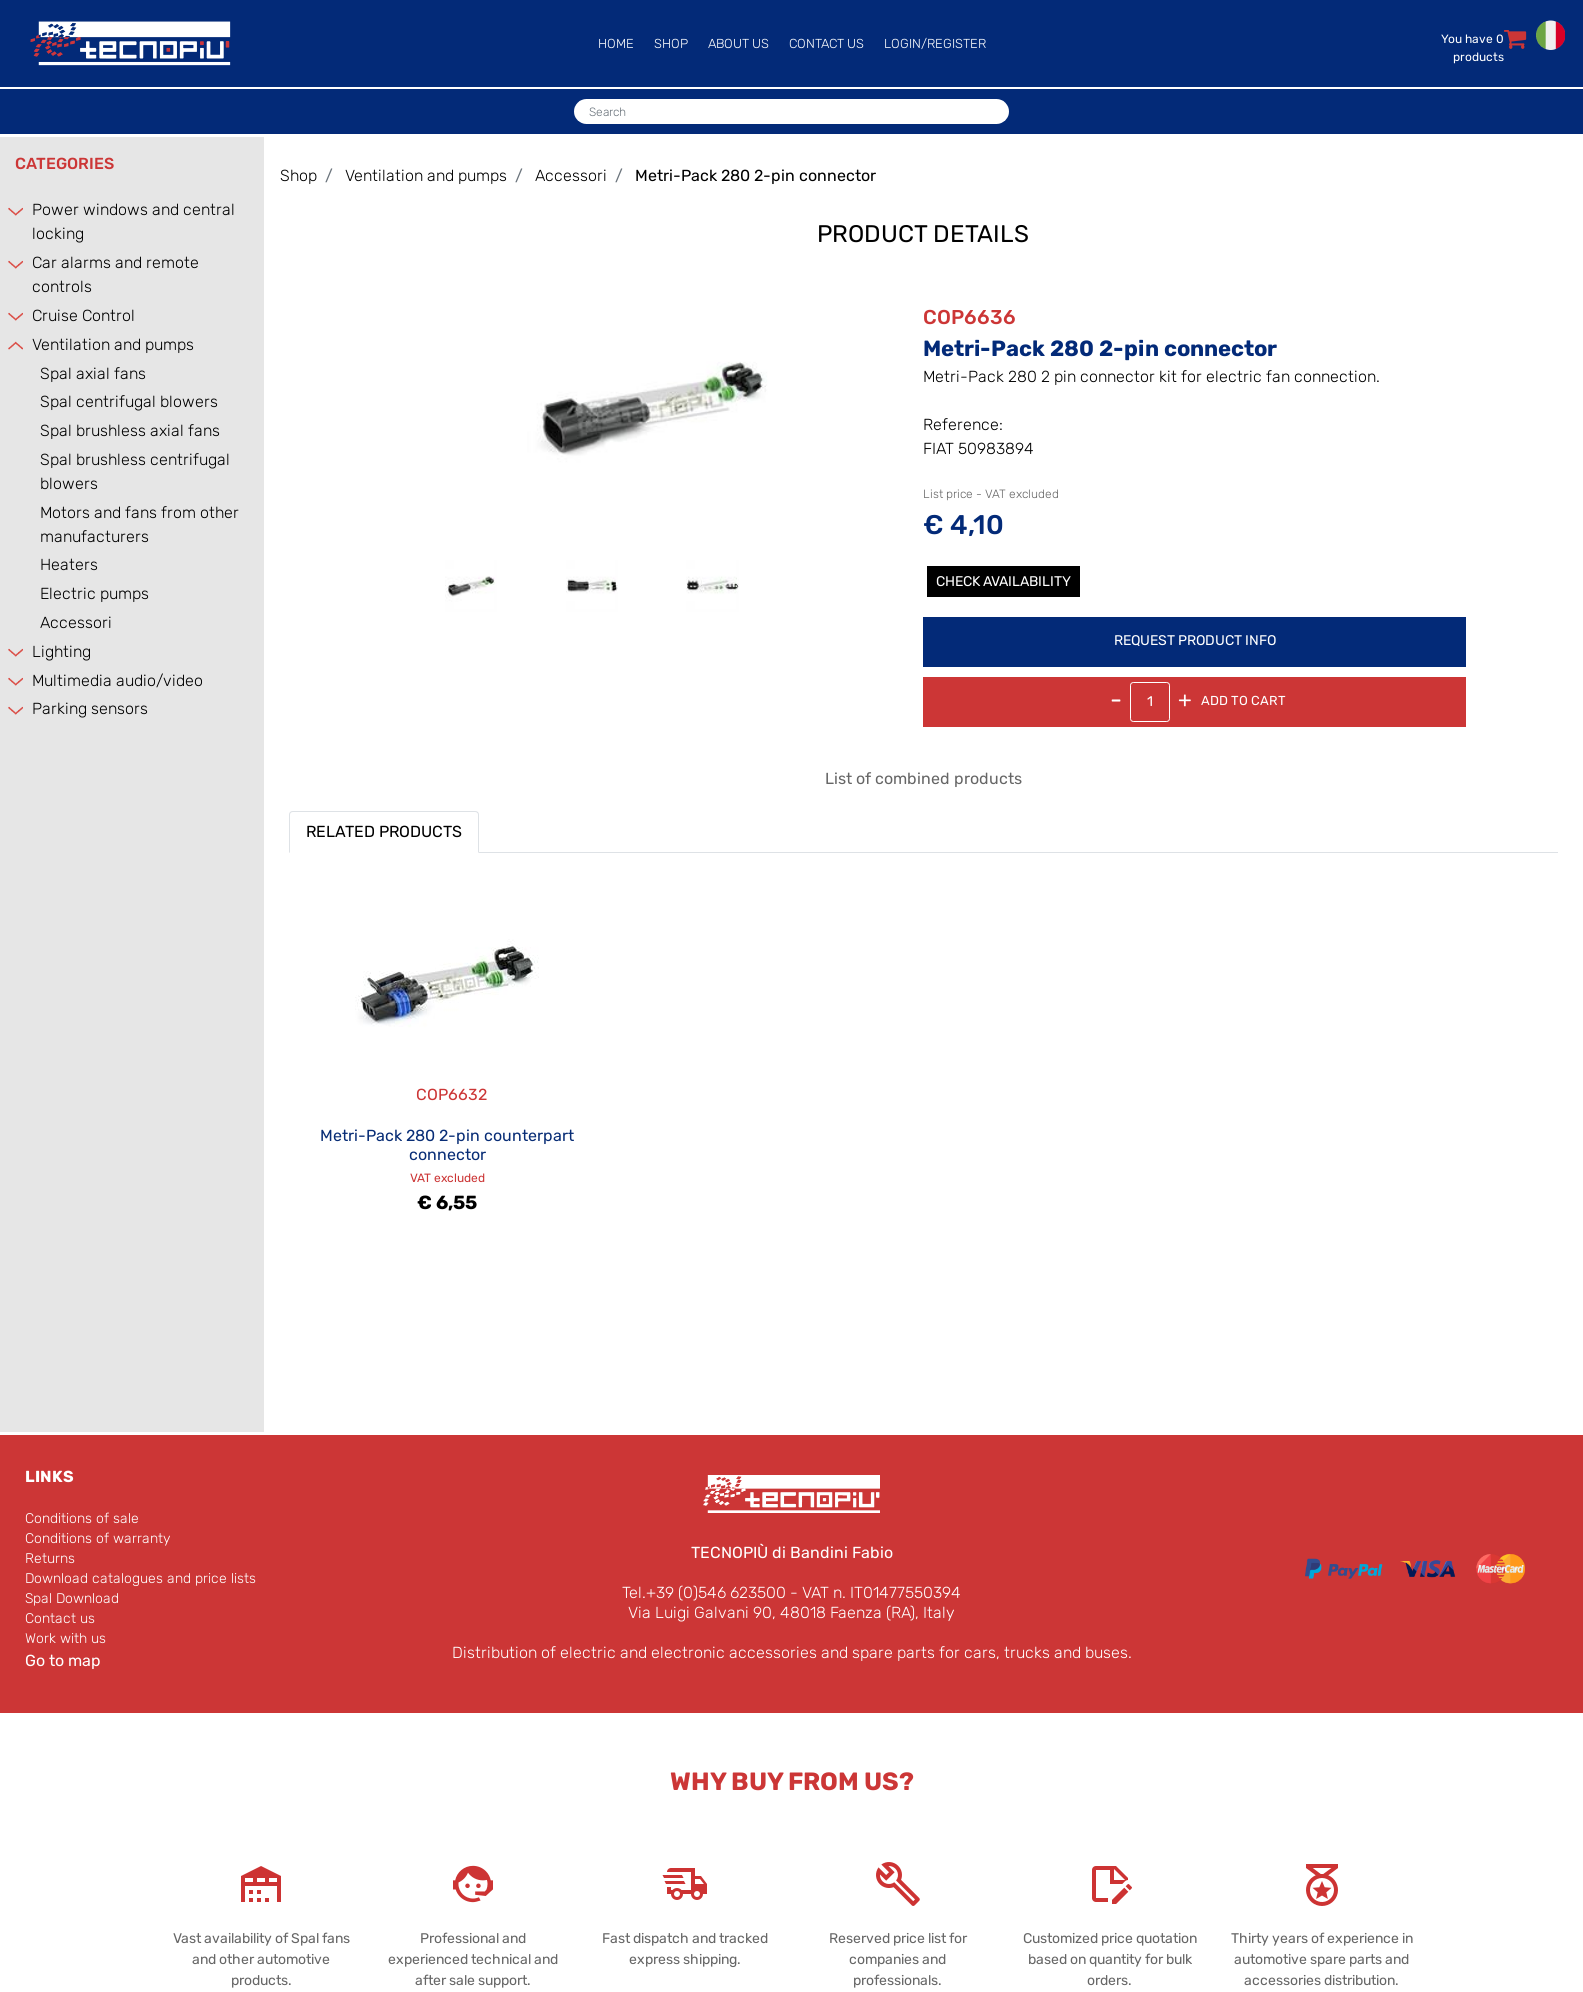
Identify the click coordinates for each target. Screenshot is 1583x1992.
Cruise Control (83, 315)
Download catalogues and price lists (140, 1578)
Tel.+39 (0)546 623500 (704, 1592)
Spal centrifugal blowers (129, 401)
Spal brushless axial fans (130, 430)
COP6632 (451, 1094)
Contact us (60, 1618)
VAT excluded (447, 1178)
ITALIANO (1550, 35)
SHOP (671, 43)
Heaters (69, 564)
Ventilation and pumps (113, 344)
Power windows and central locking (133, 221)
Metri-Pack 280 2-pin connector (755, 175)
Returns (50, 1558)
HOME (616, 43)
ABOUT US (738, 43)
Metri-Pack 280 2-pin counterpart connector (447, 1145)
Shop (298, 175)
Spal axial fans (93, 373)
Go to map (63, 1660)
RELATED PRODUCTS (384, 831)
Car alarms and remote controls (115, 274)
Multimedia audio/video (117, 680)
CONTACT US (826, 43)
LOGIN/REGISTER (935, 43)
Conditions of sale (82, 1518)
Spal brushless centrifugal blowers (135, 471)
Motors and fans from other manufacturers (139, 524)
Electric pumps (94, 593)
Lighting (61, 651)
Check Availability (1003, 581)
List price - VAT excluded (991, 494)
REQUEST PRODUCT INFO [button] (1195, 640)
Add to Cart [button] (1243, 700)
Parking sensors (90, 708)
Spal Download (72, 1598)
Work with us (65, 1638)
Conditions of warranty (97, 1538)
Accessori (76, 622)
